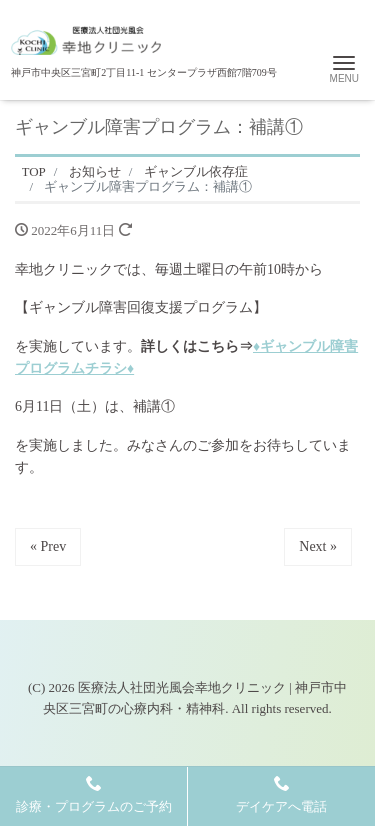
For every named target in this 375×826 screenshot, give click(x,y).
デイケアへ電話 (281, 794)
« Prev (48, 546)
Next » (318, 546)
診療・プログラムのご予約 (94, 794)
